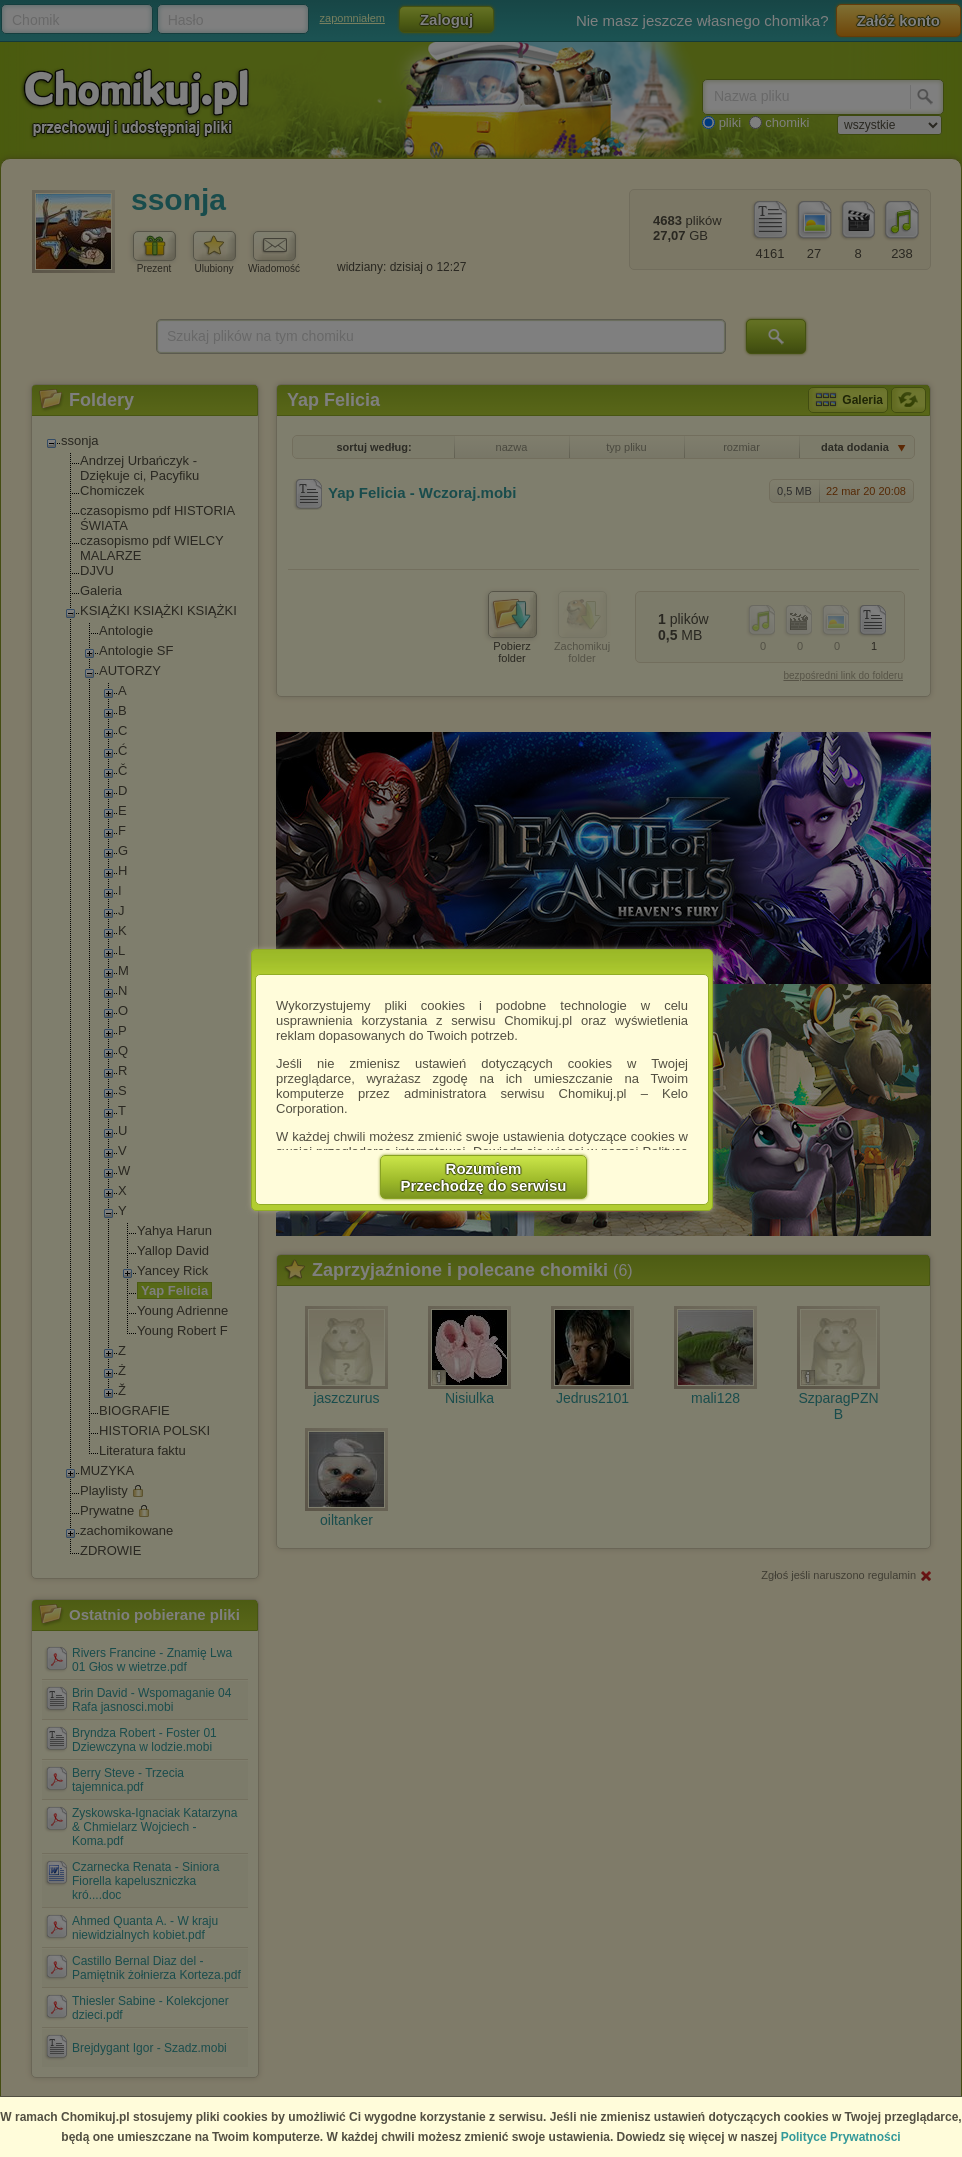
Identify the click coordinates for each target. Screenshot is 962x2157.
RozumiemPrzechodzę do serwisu (484, 1177)
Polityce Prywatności (841, 2137)
